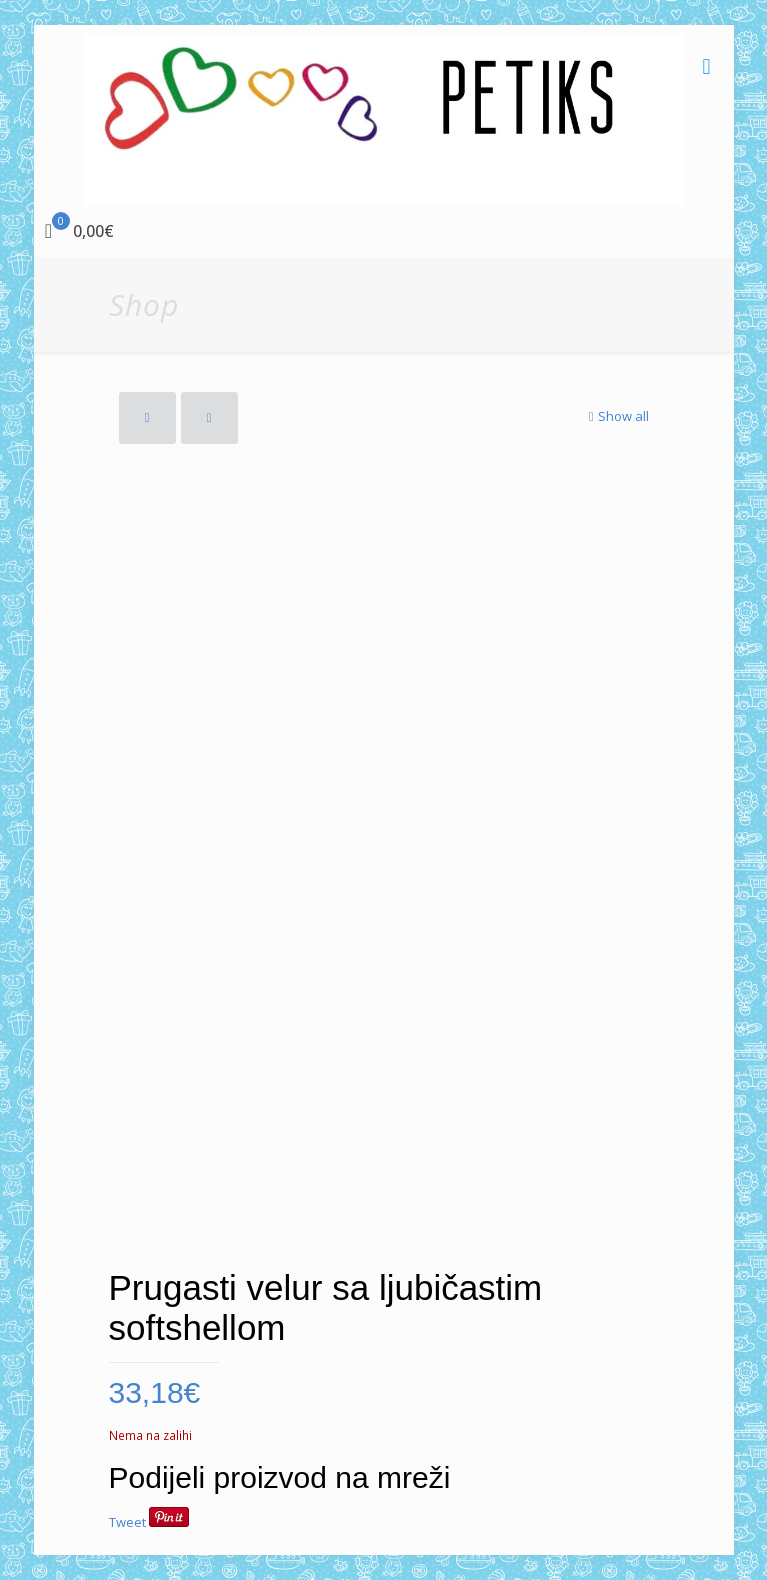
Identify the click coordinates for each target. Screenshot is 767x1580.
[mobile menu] (707, 65)
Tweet (127, 1522)
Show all (617, 416)
